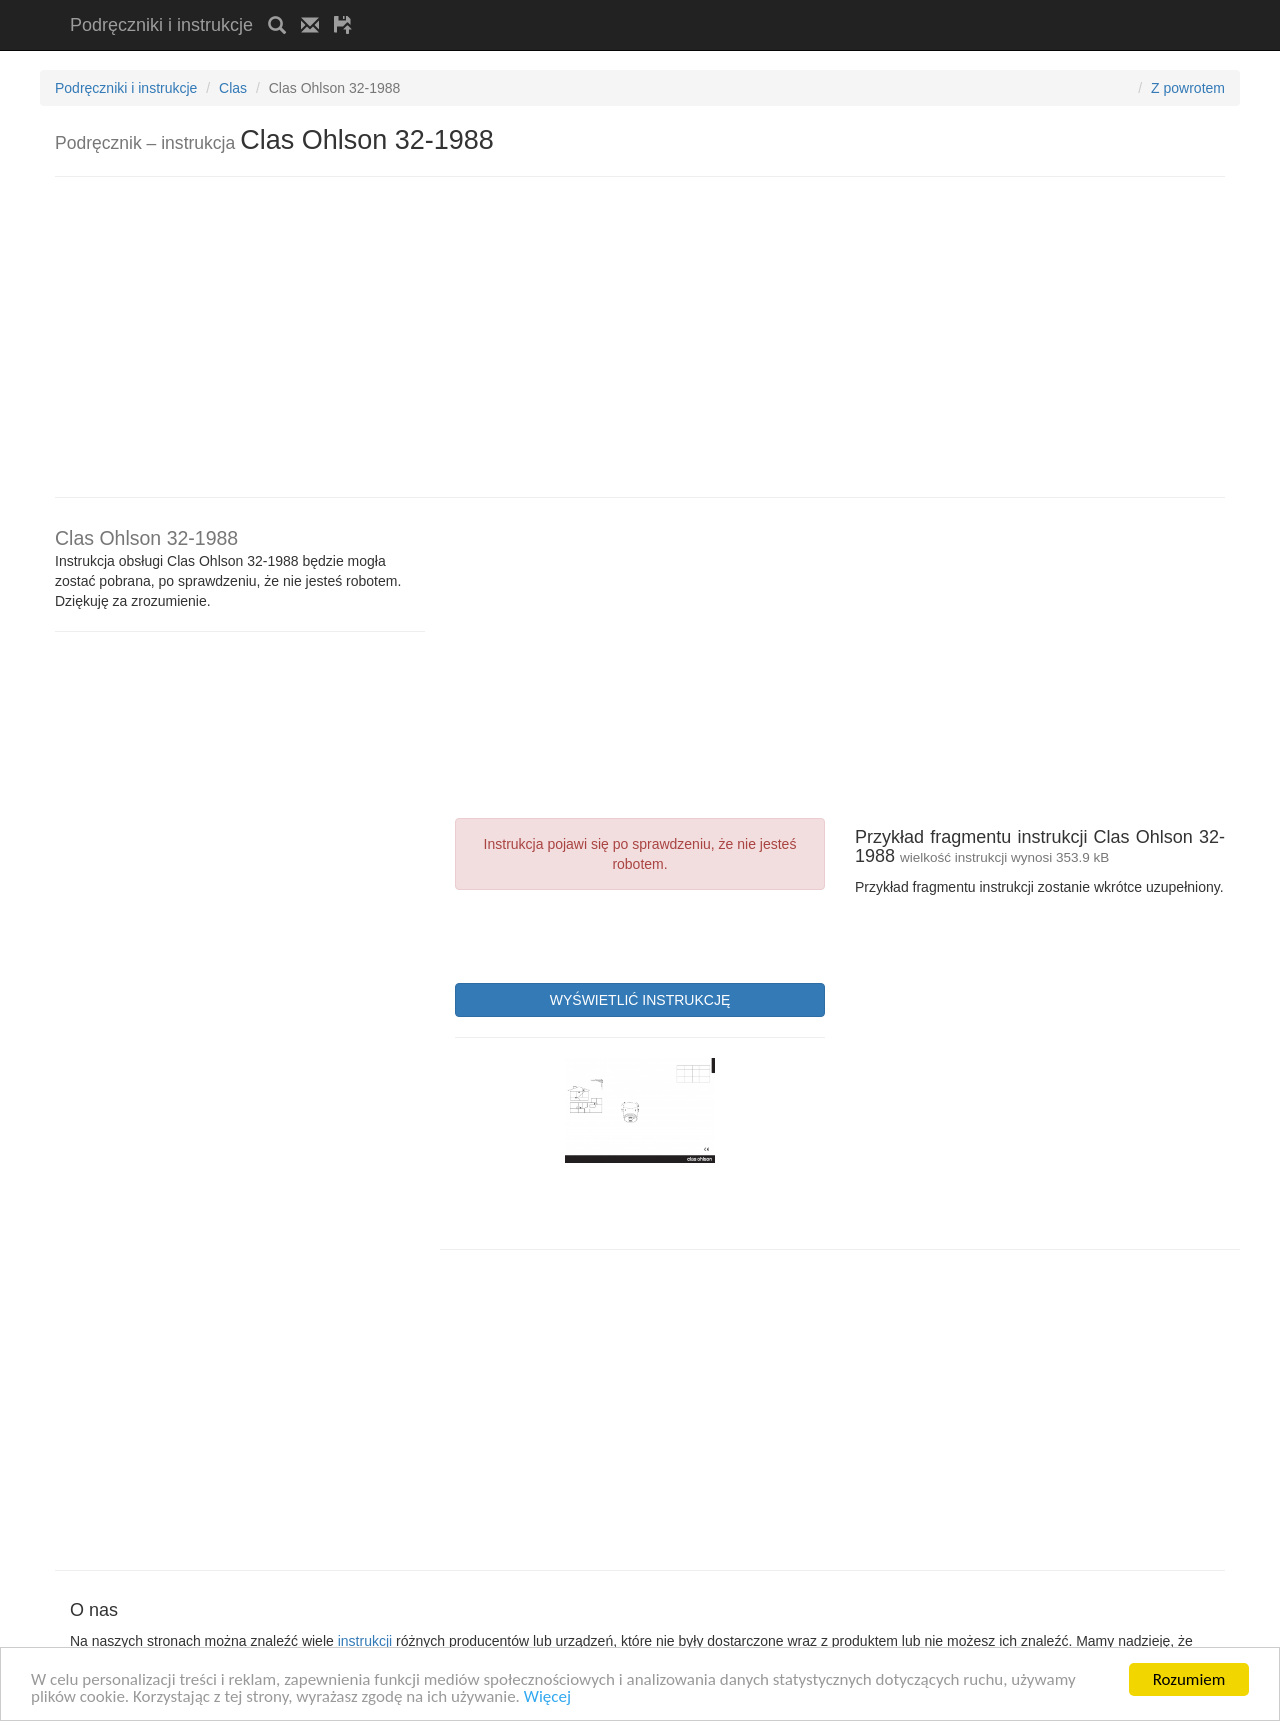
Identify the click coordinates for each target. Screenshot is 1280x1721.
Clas (233, 88)
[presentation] (607, 934)
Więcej (547, 1697)
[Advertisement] (601, 7)
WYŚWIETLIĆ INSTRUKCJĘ (640, 1000)
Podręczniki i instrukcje (161, 25)
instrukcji (365, 1641)
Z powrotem (1188, 88)
